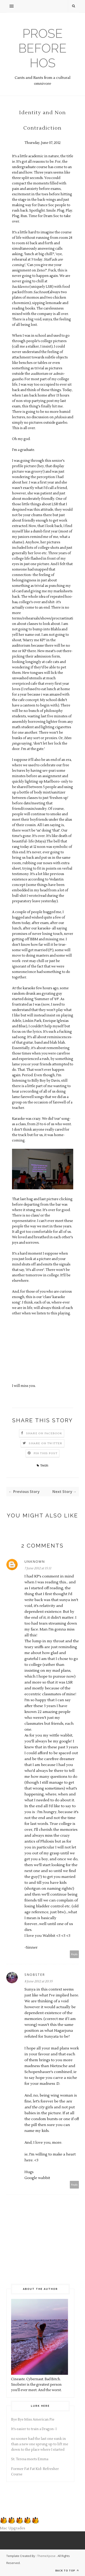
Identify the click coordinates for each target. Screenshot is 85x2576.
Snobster (34, 1974)
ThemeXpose (46, 2556)
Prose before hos (42, 48)
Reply (74, 1954)
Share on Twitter (45, 1443)
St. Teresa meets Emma (29, 2459)
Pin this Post (46, 1453)
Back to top (67, 2570)
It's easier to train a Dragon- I (34, 2429)
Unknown (34, 1561)
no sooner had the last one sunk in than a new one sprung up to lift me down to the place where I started (39, 2444)
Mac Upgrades (12, 2528)
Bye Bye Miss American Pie (32, 2419)
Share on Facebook (44, 1433)
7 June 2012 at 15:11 (37, 1568)
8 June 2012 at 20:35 (38, 1981)
